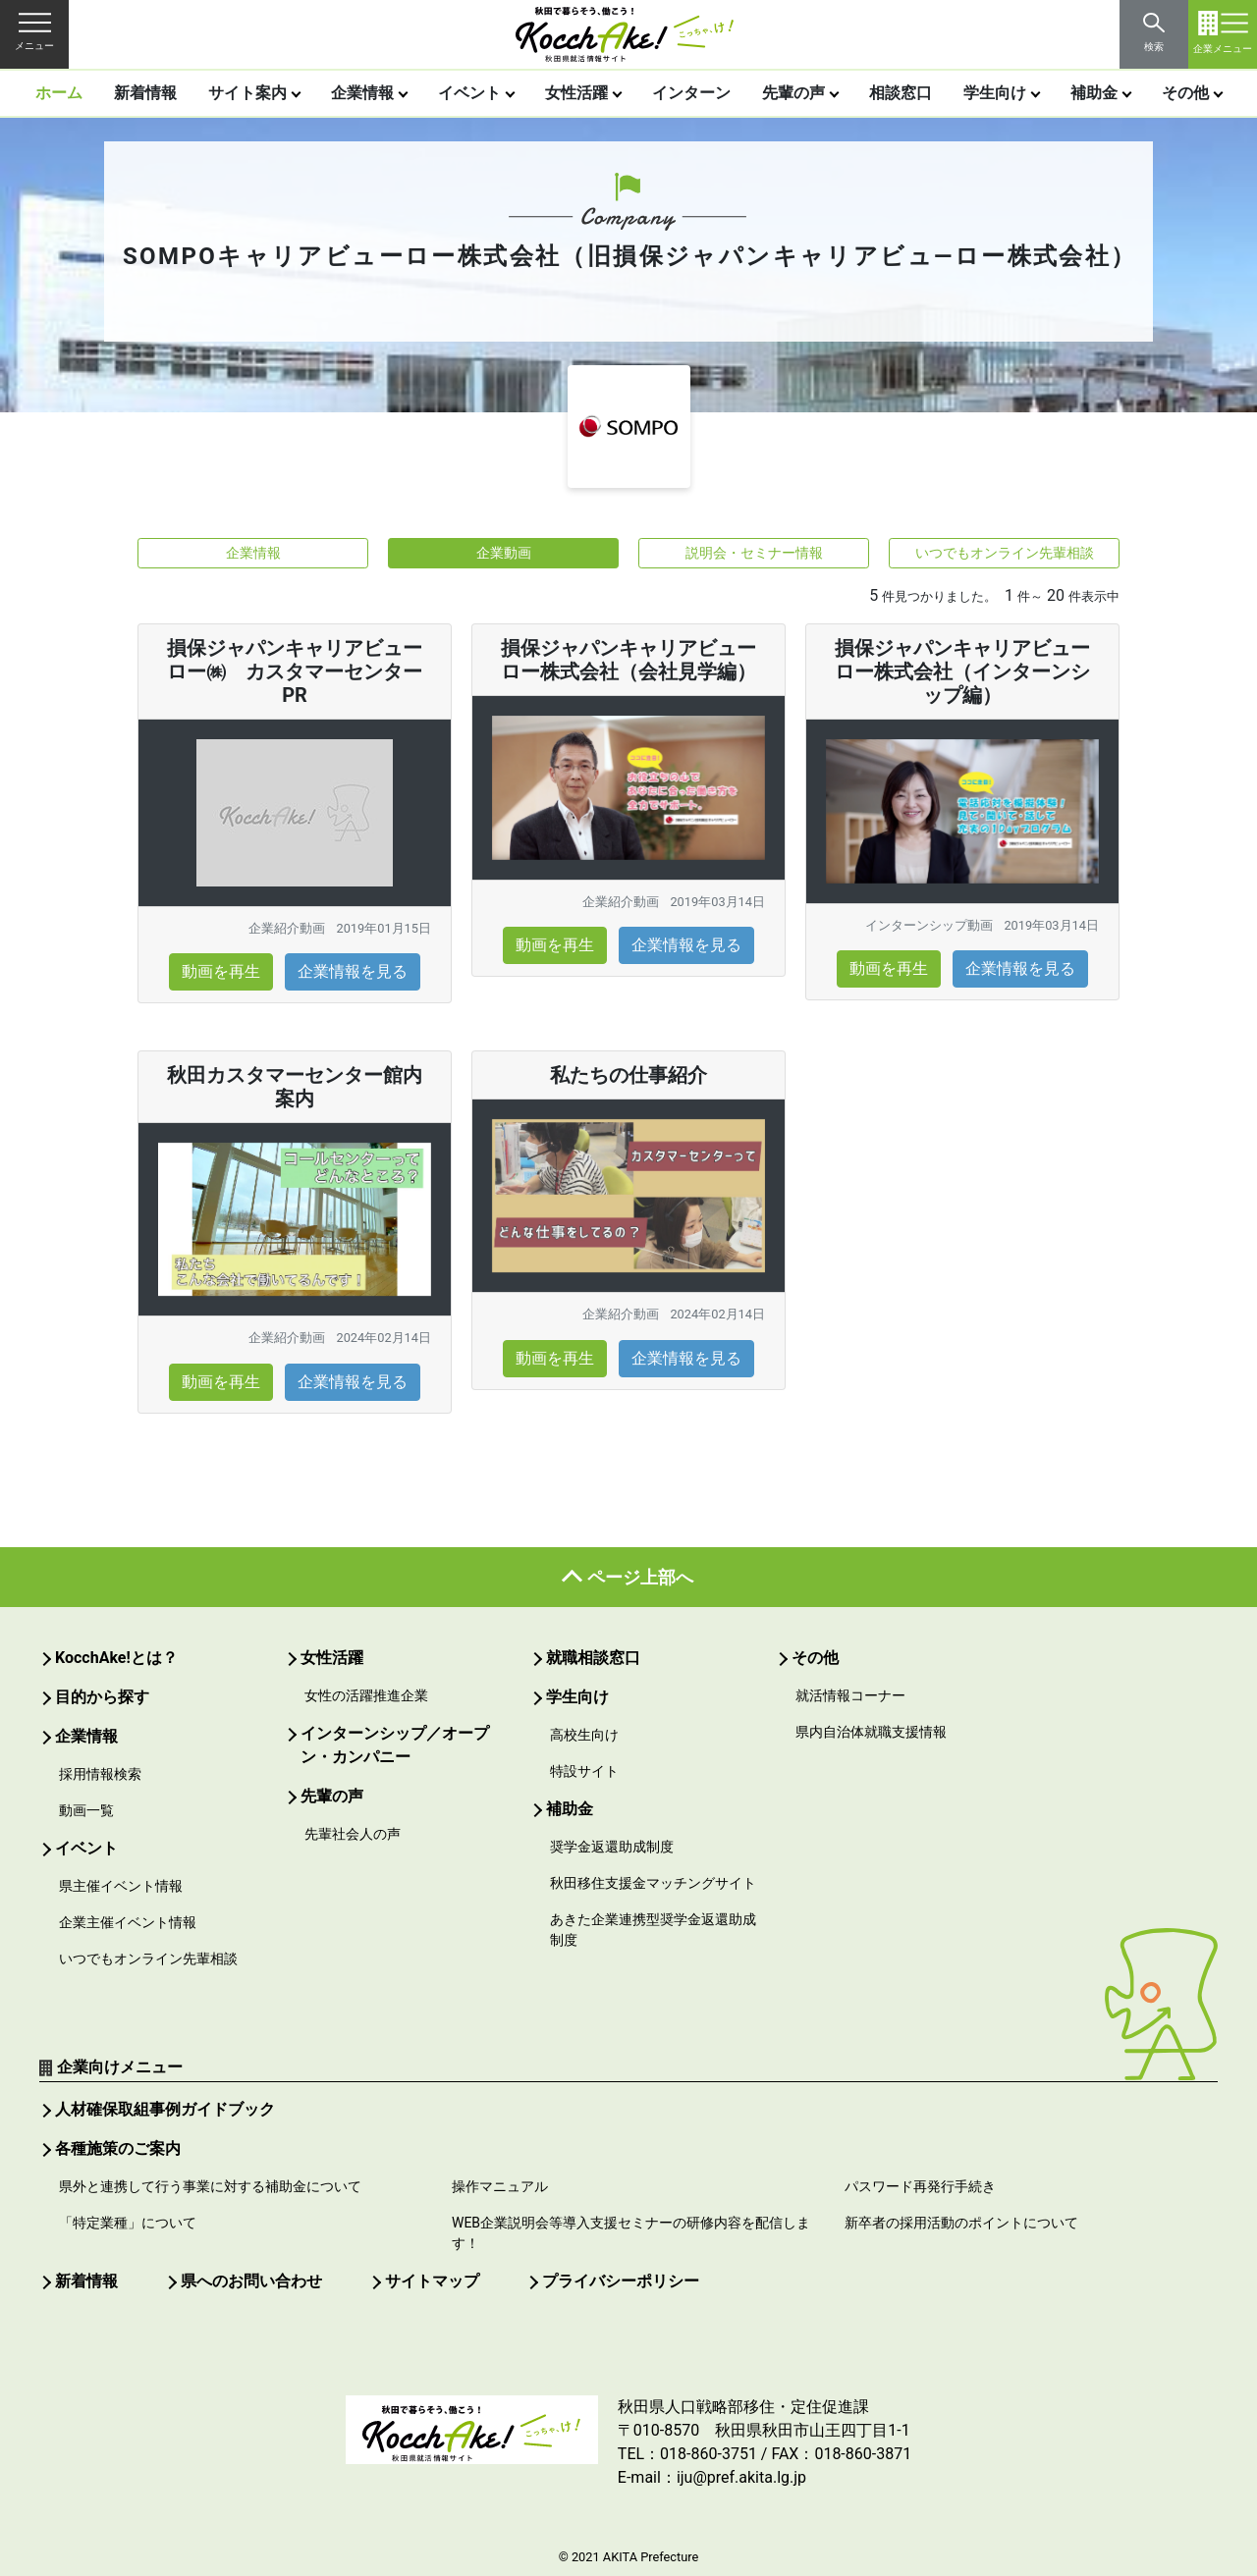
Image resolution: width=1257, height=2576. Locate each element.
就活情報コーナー (850, 1695)
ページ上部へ (640, 1577)
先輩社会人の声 (352, 1834)
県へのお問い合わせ (251, 2281)
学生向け (994, 92)
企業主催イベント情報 (127, 1922)
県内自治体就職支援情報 (871, 1732)
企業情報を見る (353, 971)
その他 (1185, 92)
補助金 (1094, 92)
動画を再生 (221, 971)
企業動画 (503, 553)
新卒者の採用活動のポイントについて (961, 2222)
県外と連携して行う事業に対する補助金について (210, 2186)
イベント (469, 92)
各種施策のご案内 (118, 2148)
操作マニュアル (500, 2186)
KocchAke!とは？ (116, 1657)
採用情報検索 (100, 1774)
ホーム (58, 92)
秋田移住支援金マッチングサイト (653, 1883)
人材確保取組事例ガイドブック (165, 2109)
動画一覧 (86, 1810)
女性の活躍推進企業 (366, 1695)
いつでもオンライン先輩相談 (1004, 553)
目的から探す (102, 1697)
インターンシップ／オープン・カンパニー (395, 1745)
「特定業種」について (127, 2222)
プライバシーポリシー (620, 2281)
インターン (691, 92)
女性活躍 (576, 92)
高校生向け (584, 1735)
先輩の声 (793, 92)
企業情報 (362, 92)
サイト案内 (247, 92)
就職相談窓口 (593, 1657)
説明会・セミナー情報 (754, 553)
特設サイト (584, 1771)
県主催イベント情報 (121, 1886)
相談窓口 (900, 92)
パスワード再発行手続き (920, 2186)
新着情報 (145, 92)
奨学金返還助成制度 (612, 1846)
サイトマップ (432, 2281)
